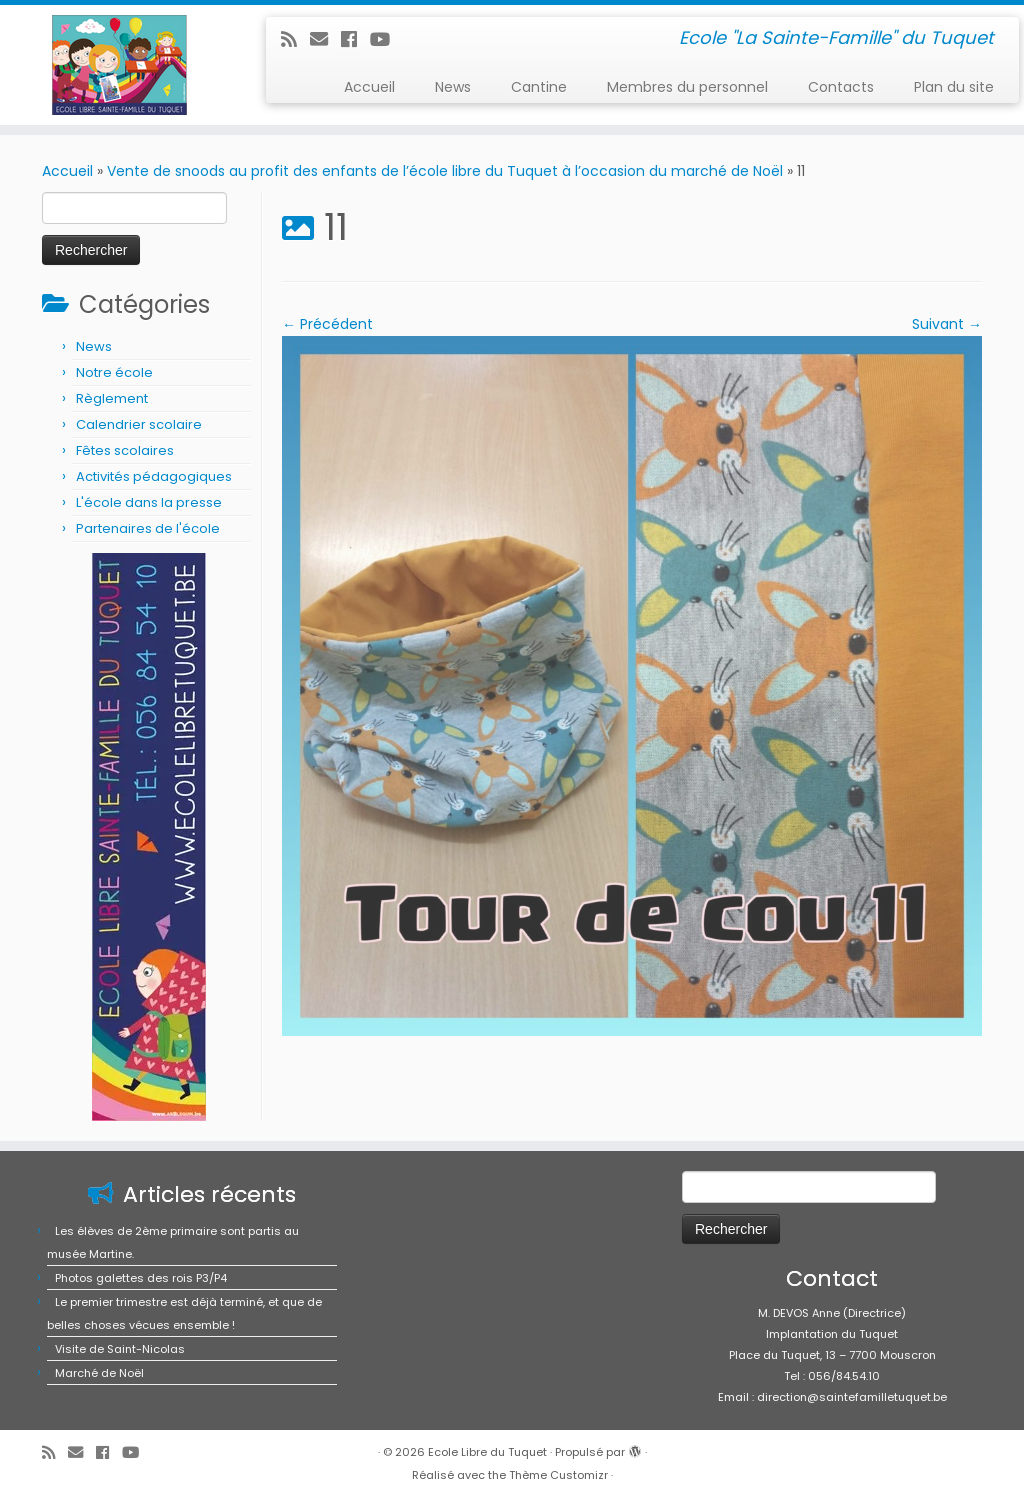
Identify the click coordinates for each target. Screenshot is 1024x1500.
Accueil (369, 87)
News (453, 87)
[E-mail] (325, 39)
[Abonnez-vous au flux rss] (295, 39)
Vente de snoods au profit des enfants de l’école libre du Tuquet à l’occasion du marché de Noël (445, 171)
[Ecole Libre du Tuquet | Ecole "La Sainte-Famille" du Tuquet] (120, 65)
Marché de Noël (99, 1373)
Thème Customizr (558, 1475)
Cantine (539, 87)
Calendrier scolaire (139, 424)
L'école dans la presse (149, 502)
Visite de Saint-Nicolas (120, 1349)
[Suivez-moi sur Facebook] (355, 39)
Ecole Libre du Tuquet (487, 1452)
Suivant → (947, 324)
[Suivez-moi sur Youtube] (386, 39)
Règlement (112, 398)
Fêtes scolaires (125, 450)
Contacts (841, 87)
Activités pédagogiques (154, 476)
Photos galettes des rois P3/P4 (141, 1278)
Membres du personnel (687, 87)
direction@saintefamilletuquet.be (852, 1397)
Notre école (114, 372)
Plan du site (954, 87)
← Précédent (327, 324)
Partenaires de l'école (148, 528)
